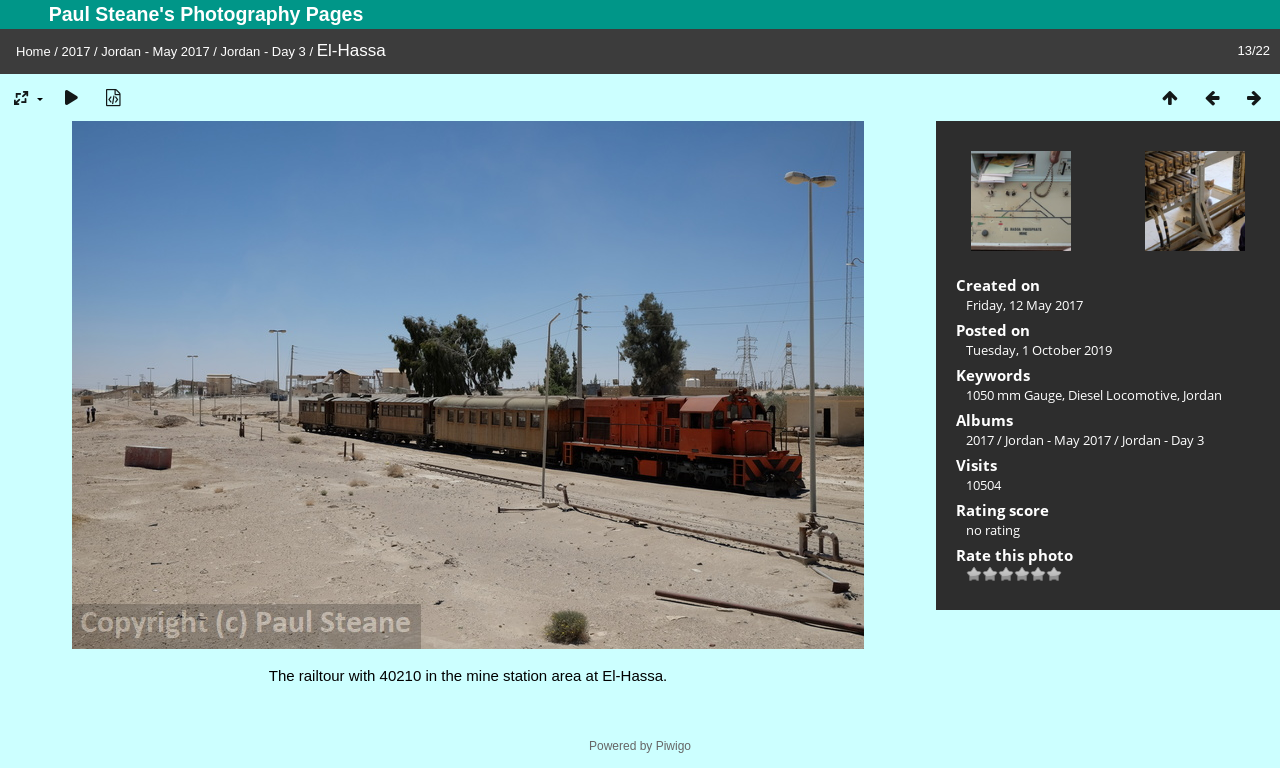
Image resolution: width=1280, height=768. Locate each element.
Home (33, 51)
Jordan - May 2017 (155, 51)
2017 (76, 51)
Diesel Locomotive (1122, 395)
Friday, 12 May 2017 (1024, 305)
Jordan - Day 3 (263, 51)
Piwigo (673, 746)
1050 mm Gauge (1014, 395)
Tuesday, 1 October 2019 (1039, 350)
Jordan (1202, 395)
